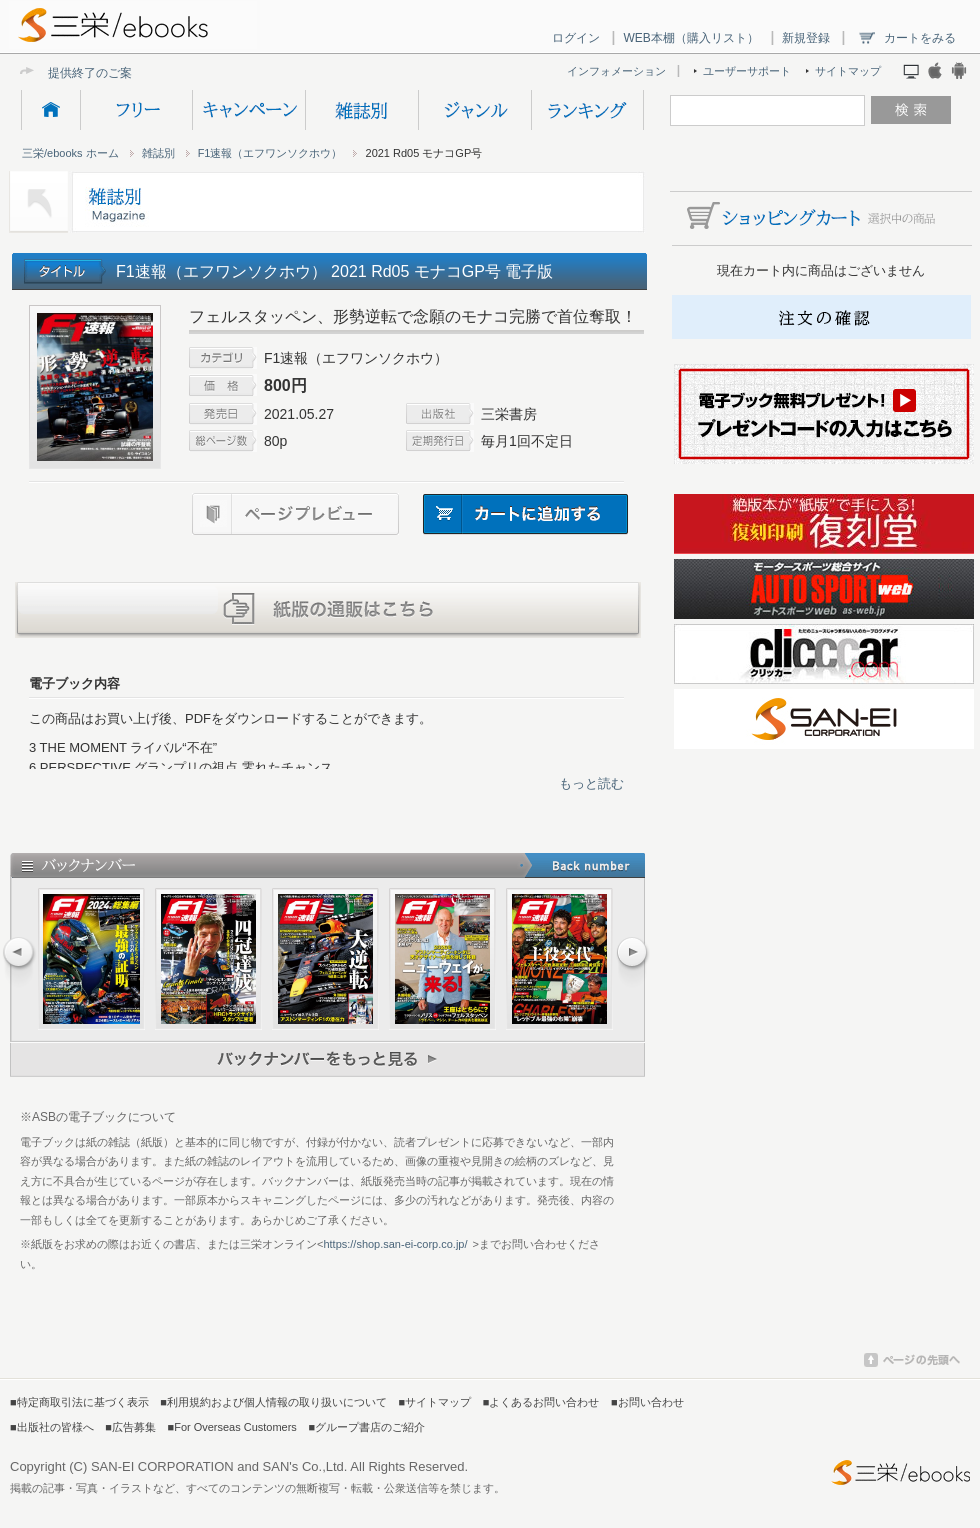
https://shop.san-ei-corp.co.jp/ (395, 1244)
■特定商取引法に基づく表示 (79, 1402)
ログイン (576, 38)
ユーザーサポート (747, 71)
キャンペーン (248, 110)
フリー (136, 110)
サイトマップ (848, 71)
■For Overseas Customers (232, 1427)
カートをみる (920, 38)
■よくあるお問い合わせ (541, 1402)
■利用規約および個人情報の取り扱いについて (273, 1402)
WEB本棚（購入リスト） (690, 38)
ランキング (587, 110)
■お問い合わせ (647, 1402)
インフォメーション (616, 71)
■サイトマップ (435, 1402)
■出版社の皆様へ (52, 1427)
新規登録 (806, 38)
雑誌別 (361, 110)
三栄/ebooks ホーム (70, 153)
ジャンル (474, 110)
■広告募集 (130, 1427)
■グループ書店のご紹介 (366, 1427)
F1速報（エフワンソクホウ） (270, 153)
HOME (50, 110)
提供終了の (78, 72)
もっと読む (591, 783)
